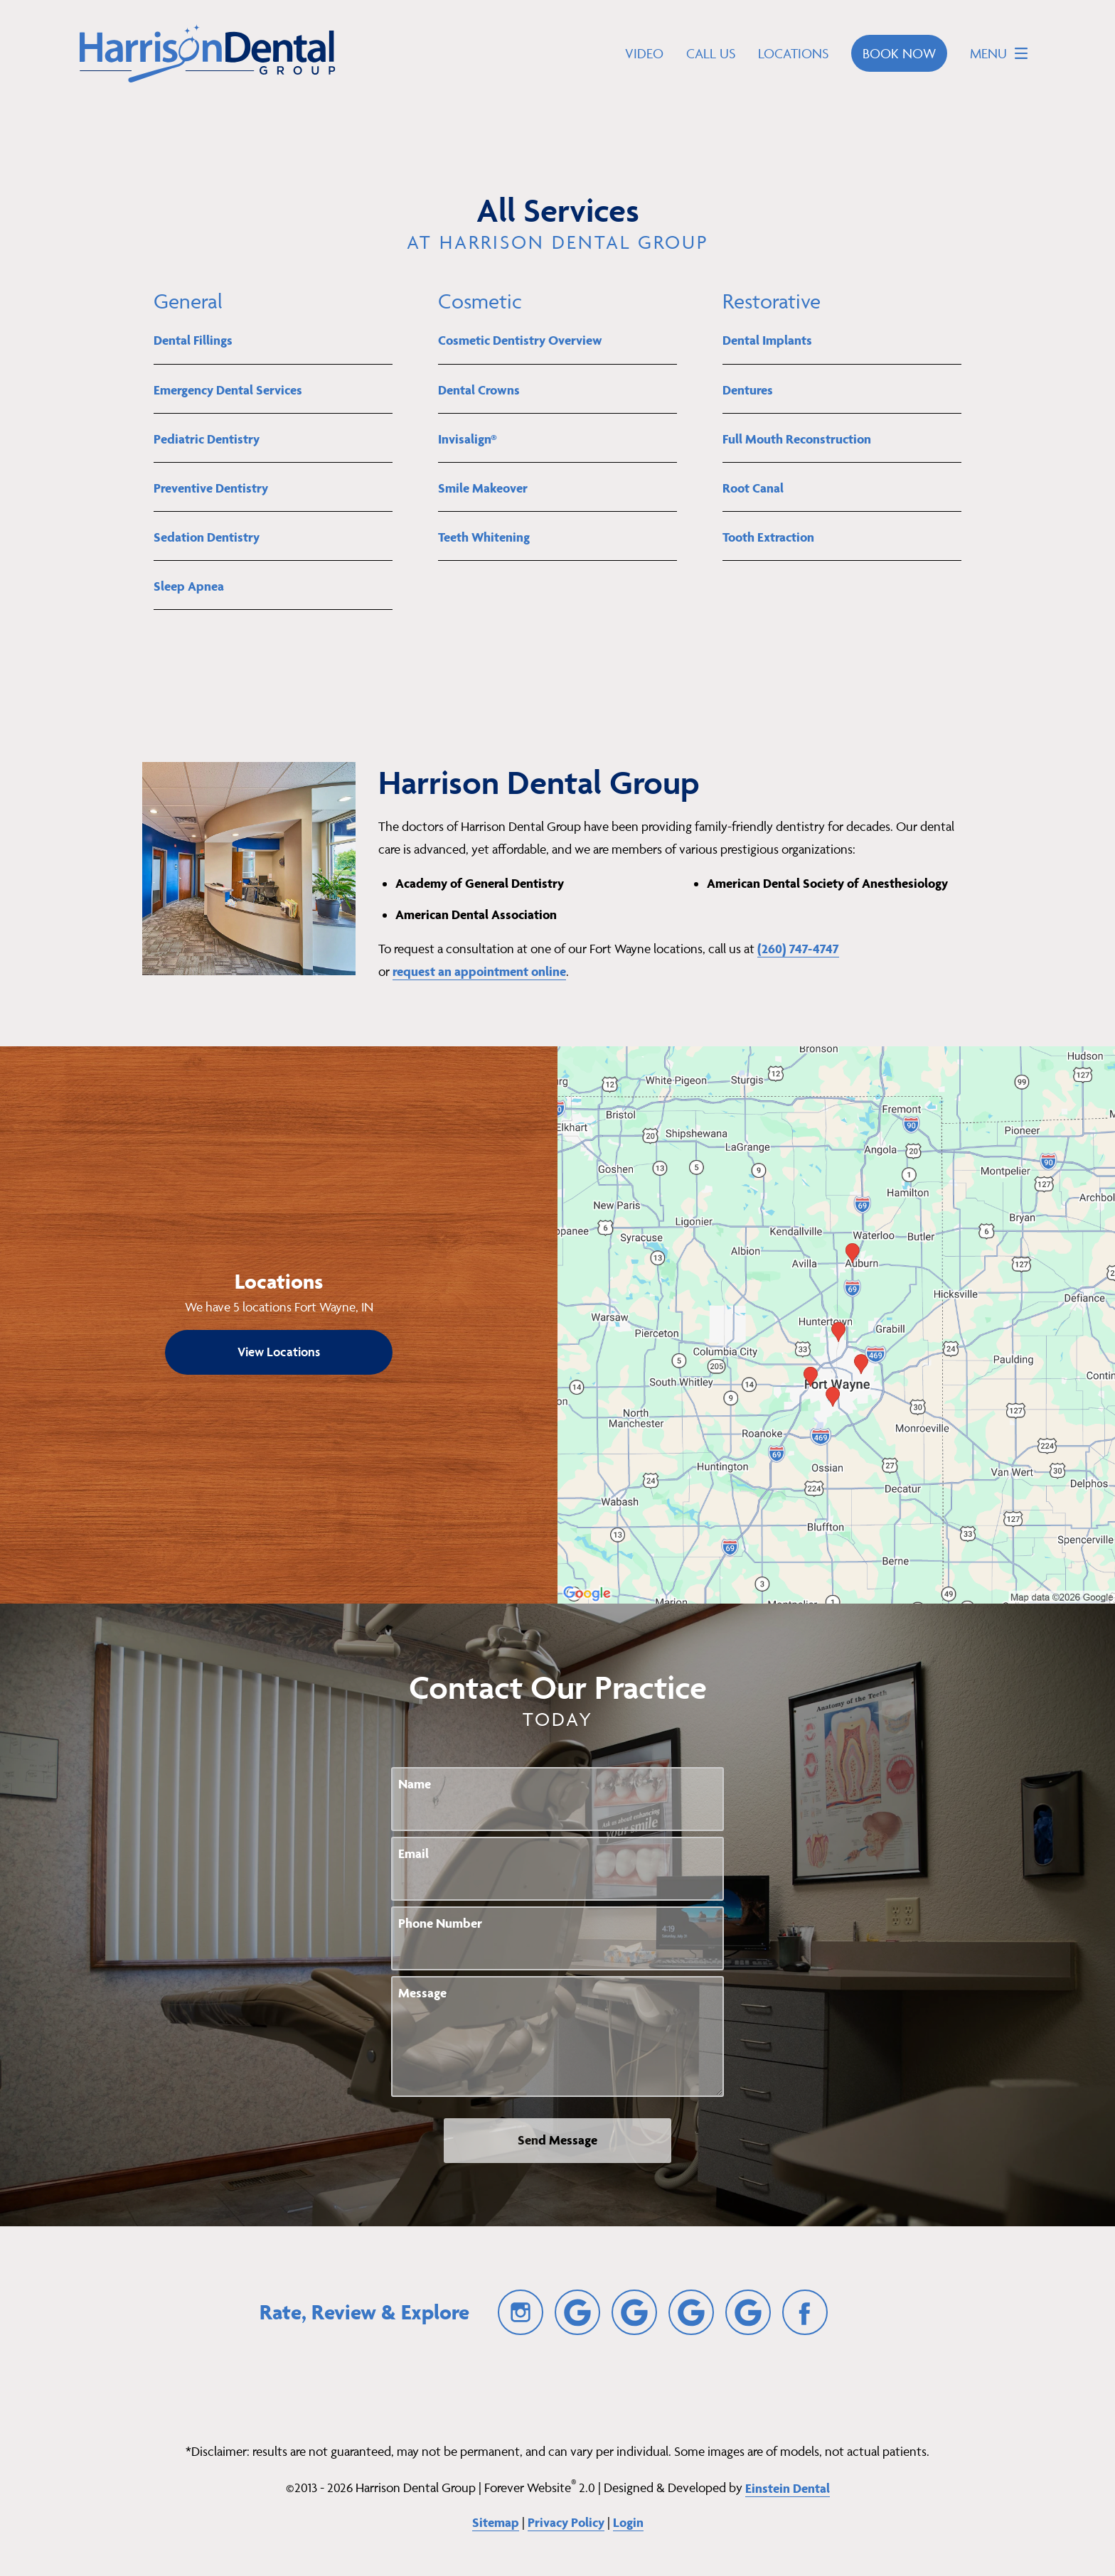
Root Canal (753, 488)
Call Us (710, 53)
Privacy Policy (566, 2522)
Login (628, 2522)
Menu (1002, 53)
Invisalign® (467, 439)
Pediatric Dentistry (207, 439)
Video (644, 53)
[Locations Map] (836, 1323)
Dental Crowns (479, 390)
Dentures (747, 390)
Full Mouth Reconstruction (796, 439)
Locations (793, 53)
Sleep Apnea (189, 586)
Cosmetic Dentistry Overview (520, 340)
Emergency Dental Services (228, 390)
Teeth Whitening (484, 537)
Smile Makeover (483, 488)
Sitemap (495, 2522)
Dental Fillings (193, 340)
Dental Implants (767, 340)
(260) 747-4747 (798, 948)
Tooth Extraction (768, 537)
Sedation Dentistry (207, 537)
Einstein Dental (787, 2488)
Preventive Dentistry (211, 488)
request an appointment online (479, 971)
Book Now (899, 53)
